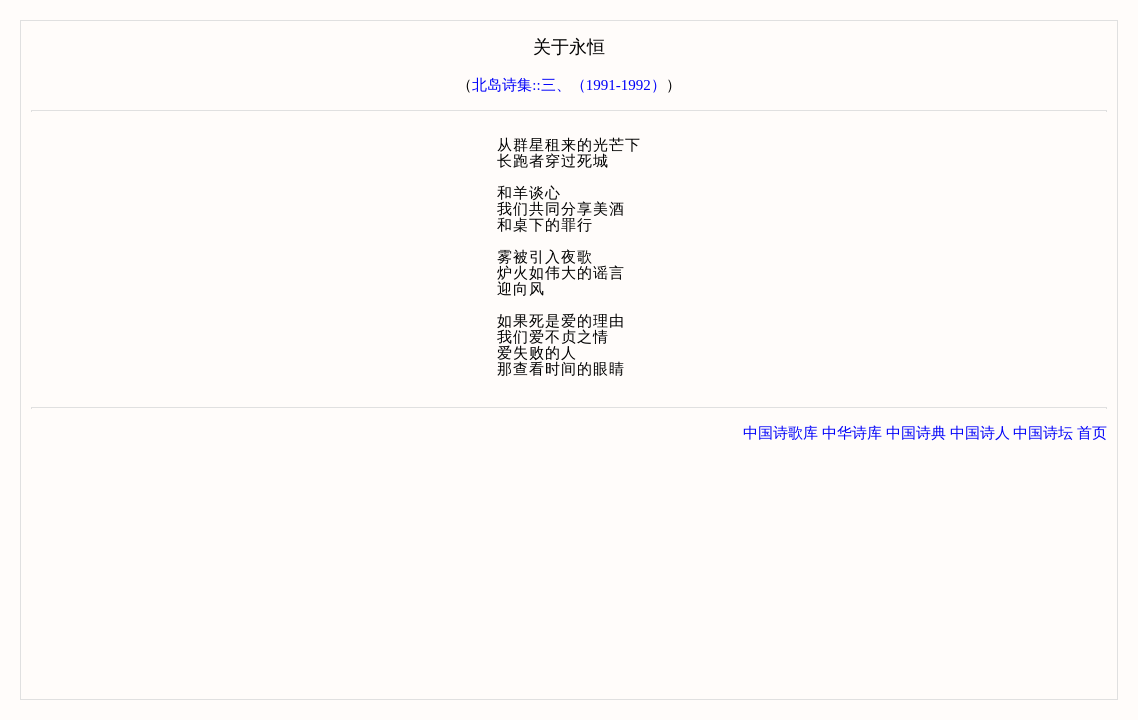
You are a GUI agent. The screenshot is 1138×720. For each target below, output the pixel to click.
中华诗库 (852, 433)
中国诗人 (980, 433)
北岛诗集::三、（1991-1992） (568, 85)
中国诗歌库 (780, 433)
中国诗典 (916, 433)
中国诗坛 (1043, 433)
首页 (1092, 433)
